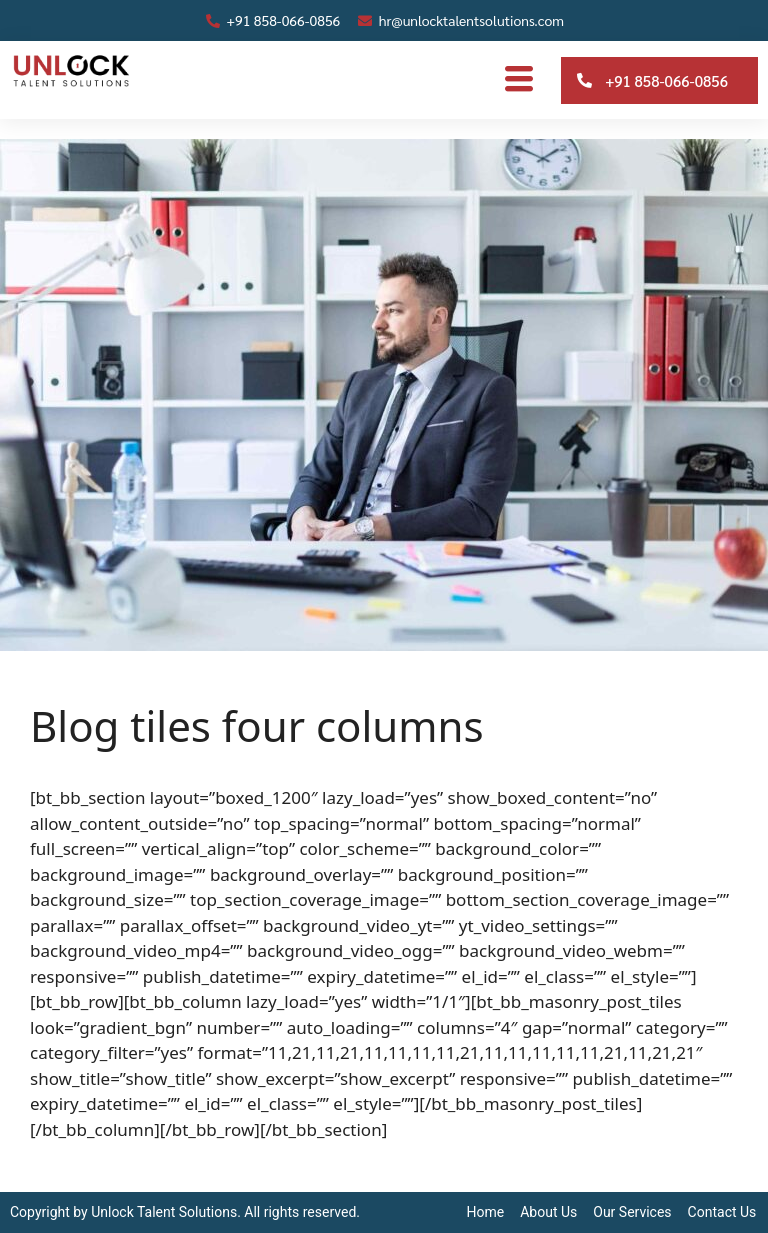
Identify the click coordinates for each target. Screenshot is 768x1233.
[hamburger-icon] (518, 80)
